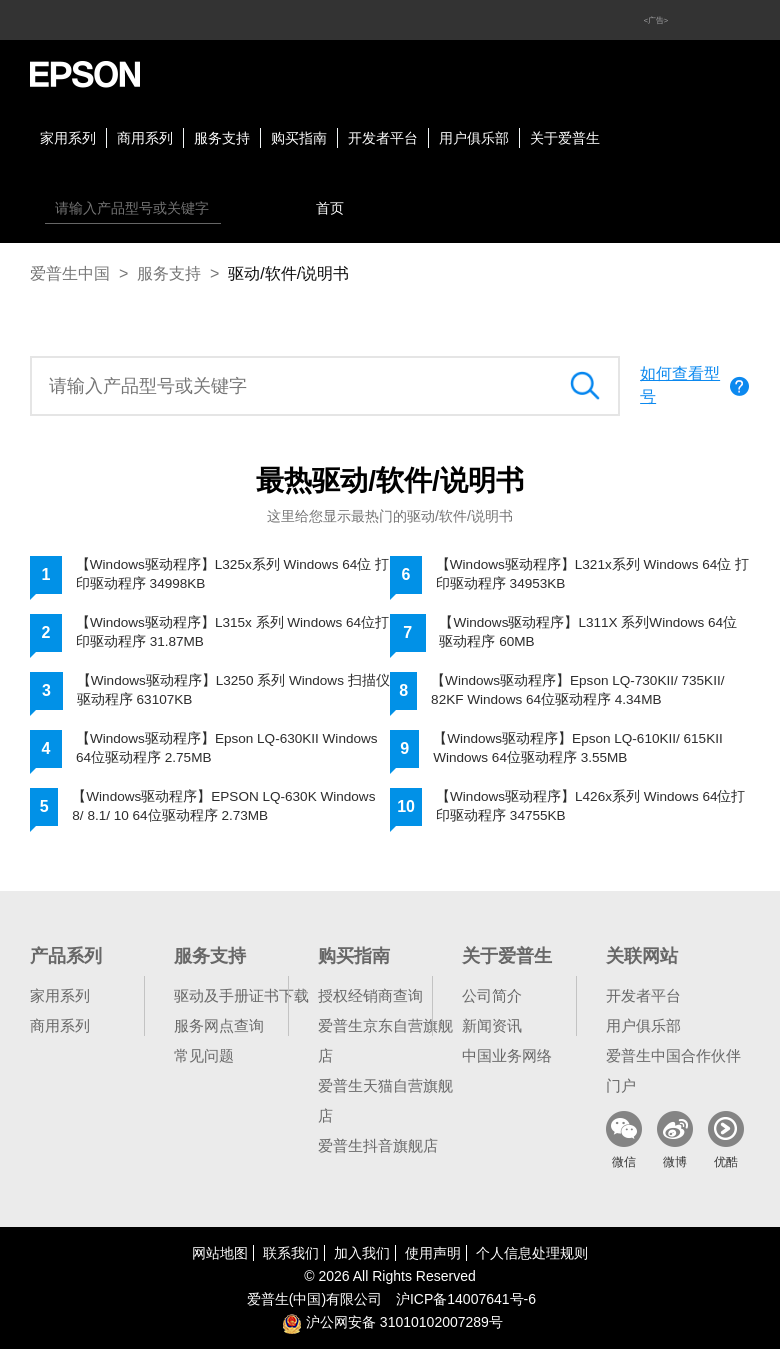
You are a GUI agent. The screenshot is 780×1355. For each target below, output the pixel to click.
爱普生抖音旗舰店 (378, 1151)
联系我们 (291, 1259)
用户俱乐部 (474, 138)
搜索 (241, 208)
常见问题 (204, 1061)
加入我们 (362, 1259)
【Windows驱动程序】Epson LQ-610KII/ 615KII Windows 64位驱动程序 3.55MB (582, 753)
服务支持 (222, 138)
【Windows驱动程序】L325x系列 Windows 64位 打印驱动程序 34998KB (226, 575)
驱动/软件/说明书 (288, 273)
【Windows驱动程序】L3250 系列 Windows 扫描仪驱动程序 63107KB (229, 694)
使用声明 (433, 1259)
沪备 (466, 1305)
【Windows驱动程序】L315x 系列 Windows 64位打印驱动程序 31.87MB (228, 634)
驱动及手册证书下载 (241, 1001)
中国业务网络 (507, 1061)
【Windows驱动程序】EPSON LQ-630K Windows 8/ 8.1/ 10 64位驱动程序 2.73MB (228, 812)
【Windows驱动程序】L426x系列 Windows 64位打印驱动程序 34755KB (587, 812)
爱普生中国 (70, 273)
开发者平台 (383, 138)
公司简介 (492, 1001)
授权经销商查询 (370, 1001)
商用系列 (145, 138)
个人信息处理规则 (532, 1259)
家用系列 (68, 138)
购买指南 (299, 138)
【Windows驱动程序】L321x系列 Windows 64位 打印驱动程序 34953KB (586, 575)
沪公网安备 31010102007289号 (392, 1328)
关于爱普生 (565, 138)
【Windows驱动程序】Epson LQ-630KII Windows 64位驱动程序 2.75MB (230, 753)
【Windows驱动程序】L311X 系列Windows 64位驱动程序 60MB (591, 634)
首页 (330, 208)
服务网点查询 (219, 1031)
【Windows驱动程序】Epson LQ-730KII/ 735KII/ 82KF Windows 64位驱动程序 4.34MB (582, 694)
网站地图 (220, 1259)
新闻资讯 (492, 1031)
